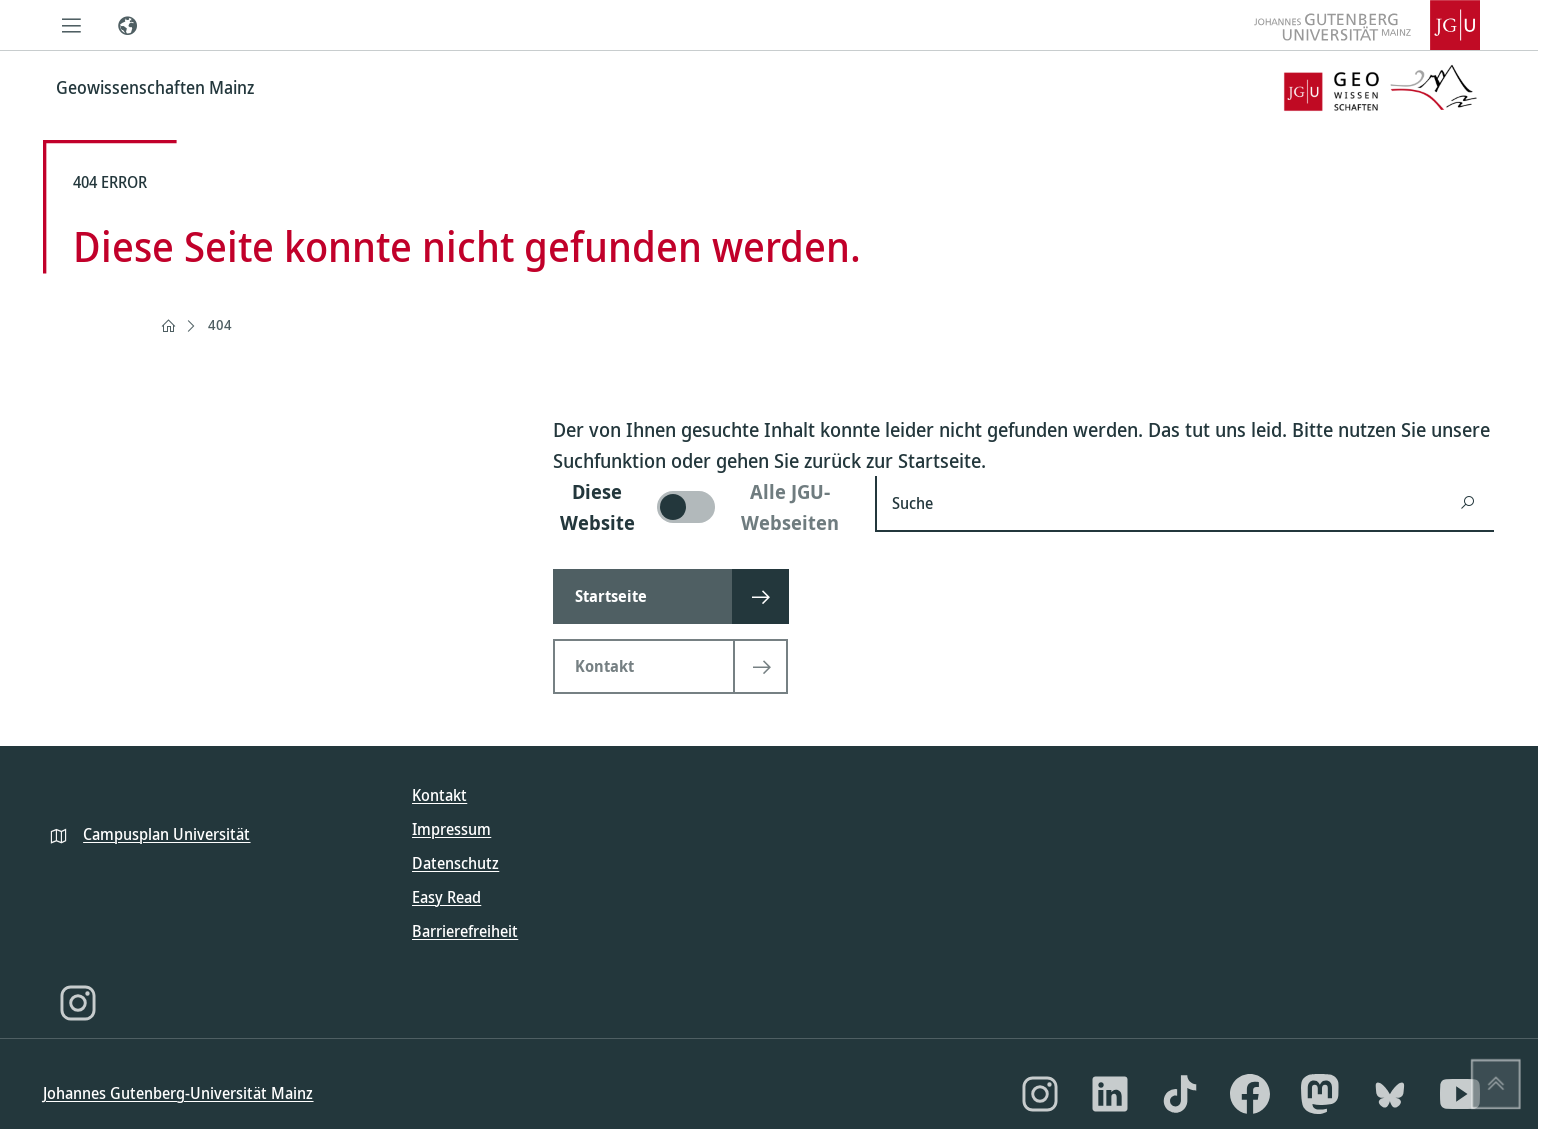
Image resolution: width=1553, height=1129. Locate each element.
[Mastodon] (1320, 1094)
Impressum (451, 829)
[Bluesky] (1390, 1094)
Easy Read (446, 897)
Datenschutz (455, 863)
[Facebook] (1250, 1094)
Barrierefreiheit (465, 931)
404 (220, 324)
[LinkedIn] (1110, 1094)
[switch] (702, 507)
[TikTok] (1180, 1094)
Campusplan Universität (166, 834)
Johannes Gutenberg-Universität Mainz (178, 1093)
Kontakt (439, 795)
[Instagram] (78, 1003)
